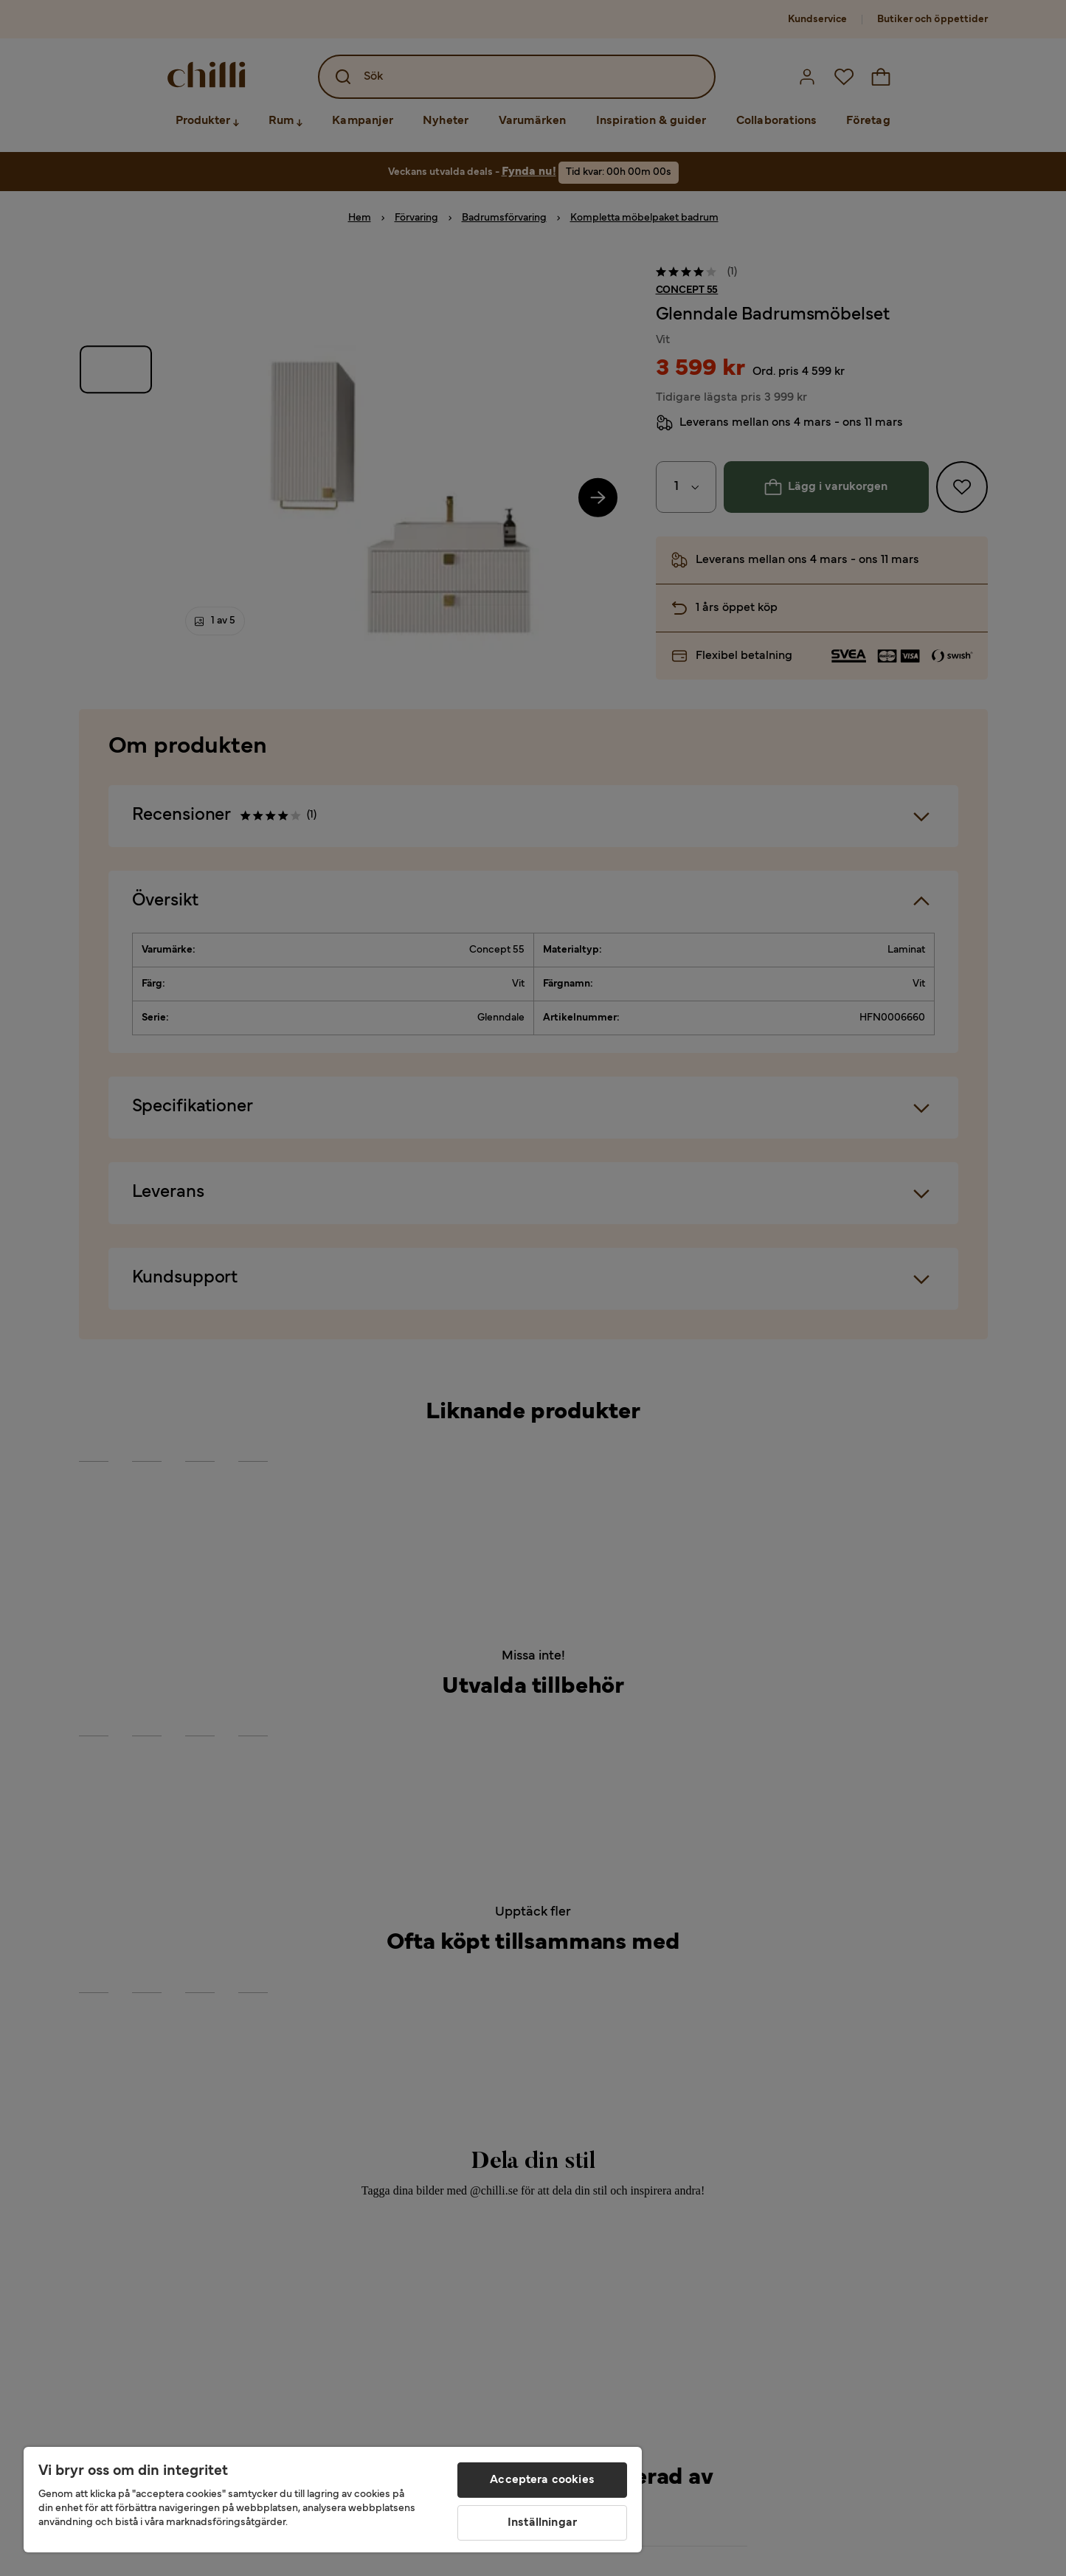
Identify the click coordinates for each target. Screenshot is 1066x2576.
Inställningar (542, 2523)
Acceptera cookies (542, 2480)
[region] (333, 2499)
